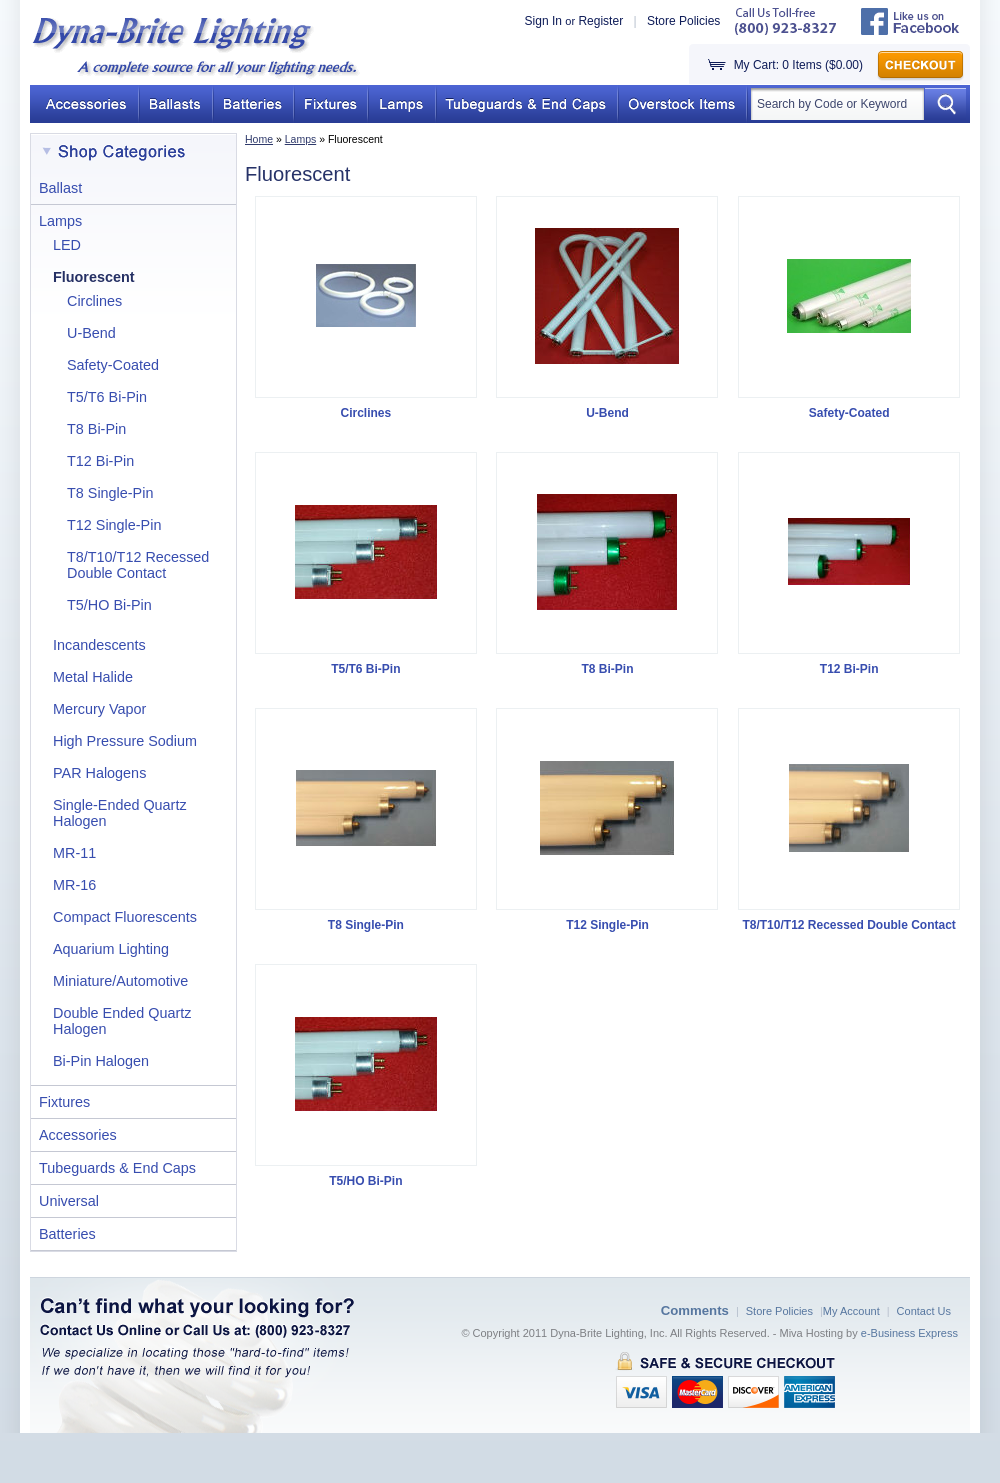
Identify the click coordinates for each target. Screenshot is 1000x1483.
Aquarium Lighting (111, 949)
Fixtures (64, 1102)
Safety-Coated (113, 365)
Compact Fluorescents (125, 917)
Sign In (543, 21)
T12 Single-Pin (114, 525)
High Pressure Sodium (125, 741)
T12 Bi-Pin (100, 461)
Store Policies (683, 21)
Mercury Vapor (99, 709)
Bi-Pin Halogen (101, 1061)
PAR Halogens (99, 773)
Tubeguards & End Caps (117, 1168)
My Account (851, 1311)
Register (600, 21)
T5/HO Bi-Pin (109, 605)
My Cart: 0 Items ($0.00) (798, 65)
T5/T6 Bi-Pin (107, 397)
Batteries (67, 1234)
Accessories (78, 1135)
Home (259, 139)
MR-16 (74, 885)
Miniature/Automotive (120, 981)
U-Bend (91, 333)
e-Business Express (909, 1333)
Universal (69, 1201)
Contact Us (924, 1311)
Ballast (60, 188)
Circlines (94, 301)
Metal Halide (93, 677)
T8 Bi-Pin (96, 429)
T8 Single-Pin (110, 493)
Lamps (301, 139)
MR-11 (74, 853)
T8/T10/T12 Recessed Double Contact (138, 565)
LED (67, 245)
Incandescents (99, 645)
